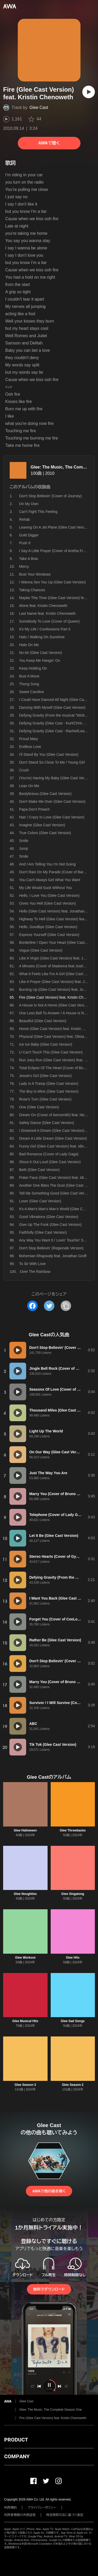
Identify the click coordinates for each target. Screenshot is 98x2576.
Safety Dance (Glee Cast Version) (46, 1123)
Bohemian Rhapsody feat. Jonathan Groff (52, 1256)
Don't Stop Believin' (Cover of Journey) (50, 496)
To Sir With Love (32, 1264)
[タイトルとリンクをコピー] (66, 1306)
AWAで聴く (49, 143)
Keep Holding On (33, 668)
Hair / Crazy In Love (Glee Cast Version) (51, 817)
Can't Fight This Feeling (38, 512)
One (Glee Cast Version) (39, 1107)
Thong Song (29, 684)
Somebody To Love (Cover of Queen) (49, 621)
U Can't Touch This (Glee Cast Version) (51, 1052)
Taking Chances (32, 590)
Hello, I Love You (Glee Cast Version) (49, 895)
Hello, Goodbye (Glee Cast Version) (48, 927)
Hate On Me (29, 645)
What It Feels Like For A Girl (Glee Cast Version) (58, 974)
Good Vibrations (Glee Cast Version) (48, 1217)
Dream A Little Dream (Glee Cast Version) (53, 1138)
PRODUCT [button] (16, 2440)
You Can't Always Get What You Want (49, 880)
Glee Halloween (25, 1830)
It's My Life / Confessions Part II (44, 629)
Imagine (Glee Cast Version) (42, 825)
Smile (23, 841)
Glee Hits (72, 1957)
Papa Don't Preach (34, 809)
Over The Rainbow (35, 1271)
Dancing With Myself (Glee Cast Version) (52, 707)
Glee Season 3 (25, 2085)
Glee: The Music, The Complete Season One (50, 2409)
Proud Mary (28, 739)
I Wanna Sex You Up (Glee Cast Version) (52, 582)
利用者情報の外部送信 (20, 2515)
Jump (23, 848)
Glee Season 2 (72, 2085)
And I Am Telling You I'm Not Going (47, 864)
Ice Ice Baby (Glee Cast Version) (45, 1044)
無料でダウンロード (49, 2289)
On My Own (28, 504)
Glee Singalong (72, 1894)
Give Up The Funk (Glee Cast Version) (50, 1224)
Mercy (24, 566)
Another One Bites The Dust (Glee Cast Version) (58, 1185)
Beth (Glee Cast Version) (39, 1170)
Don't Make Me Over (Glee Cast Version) (52, 801)
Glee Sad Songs (73, 2021)
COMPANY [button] (17, 2456)
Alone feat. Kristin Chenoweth (43, 606)
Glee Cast (39, 107)
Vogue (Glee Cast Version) (40, 950)
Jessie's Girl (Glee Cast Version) (45, 1076)
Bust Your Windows (35, 574)
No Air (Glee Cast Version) (40, 653)
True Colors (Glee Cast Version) (45, 833)
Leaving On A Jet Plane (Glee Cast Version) (54, 527)
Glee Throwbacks (73, 1830)
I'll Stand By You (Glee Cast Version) (48, 754)
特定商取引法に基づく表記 (64, 2515)
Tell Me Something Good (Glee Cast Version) (55, 1193)
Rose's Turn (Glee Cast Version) (45, 1099)
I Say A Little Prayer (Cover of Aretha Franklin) (56, 551)
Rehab (24, 519)
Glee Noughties (25, 1894)
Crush (24, 770)
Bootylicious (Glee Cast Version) (45, 794)
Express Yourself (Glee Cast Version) (49, 935)
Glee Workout (25, 1957)
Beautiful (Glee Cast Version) (42, 1021)
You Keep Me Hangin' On (39, 660)
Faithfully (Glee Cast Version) (43, 1232)
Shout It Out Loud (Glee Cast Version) (50, 1162)
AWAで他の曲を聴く (49, 2191)
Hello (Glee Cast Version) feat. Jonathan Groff (56, 911)
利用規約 (10, 2507)
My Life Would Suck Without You (45, 888)
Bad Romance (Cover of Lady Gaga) (48, 1154)
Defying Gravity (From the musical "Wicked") (55, 715)
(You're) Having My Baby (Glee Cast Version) (55, 778)
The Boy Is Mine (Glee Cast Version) (48, 1091)
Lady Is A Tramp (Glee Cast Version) (48, 1083)
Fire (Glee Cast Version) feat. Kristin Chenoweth (52, 2418)
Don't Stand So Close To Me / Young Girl (52, 762)
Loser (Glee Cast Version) (40, 1201)
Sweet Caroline (31, 692)
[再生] (88, 92)
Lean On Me (29, 786)
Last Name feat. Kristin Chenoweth (47, 613)
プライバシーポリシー (41, 2507)
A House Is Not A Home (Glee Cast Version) (54, 1005)
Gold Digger (29, 535)
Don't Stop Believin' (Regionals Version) (51, 1248)
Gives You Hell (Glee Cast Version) (47, 903)
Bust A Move (29, 676)
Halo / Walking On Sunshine (42, 637)
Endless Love (30, 747)
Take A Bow (28, 559)
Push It (25, 543)
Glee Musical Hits (25, 2021)
